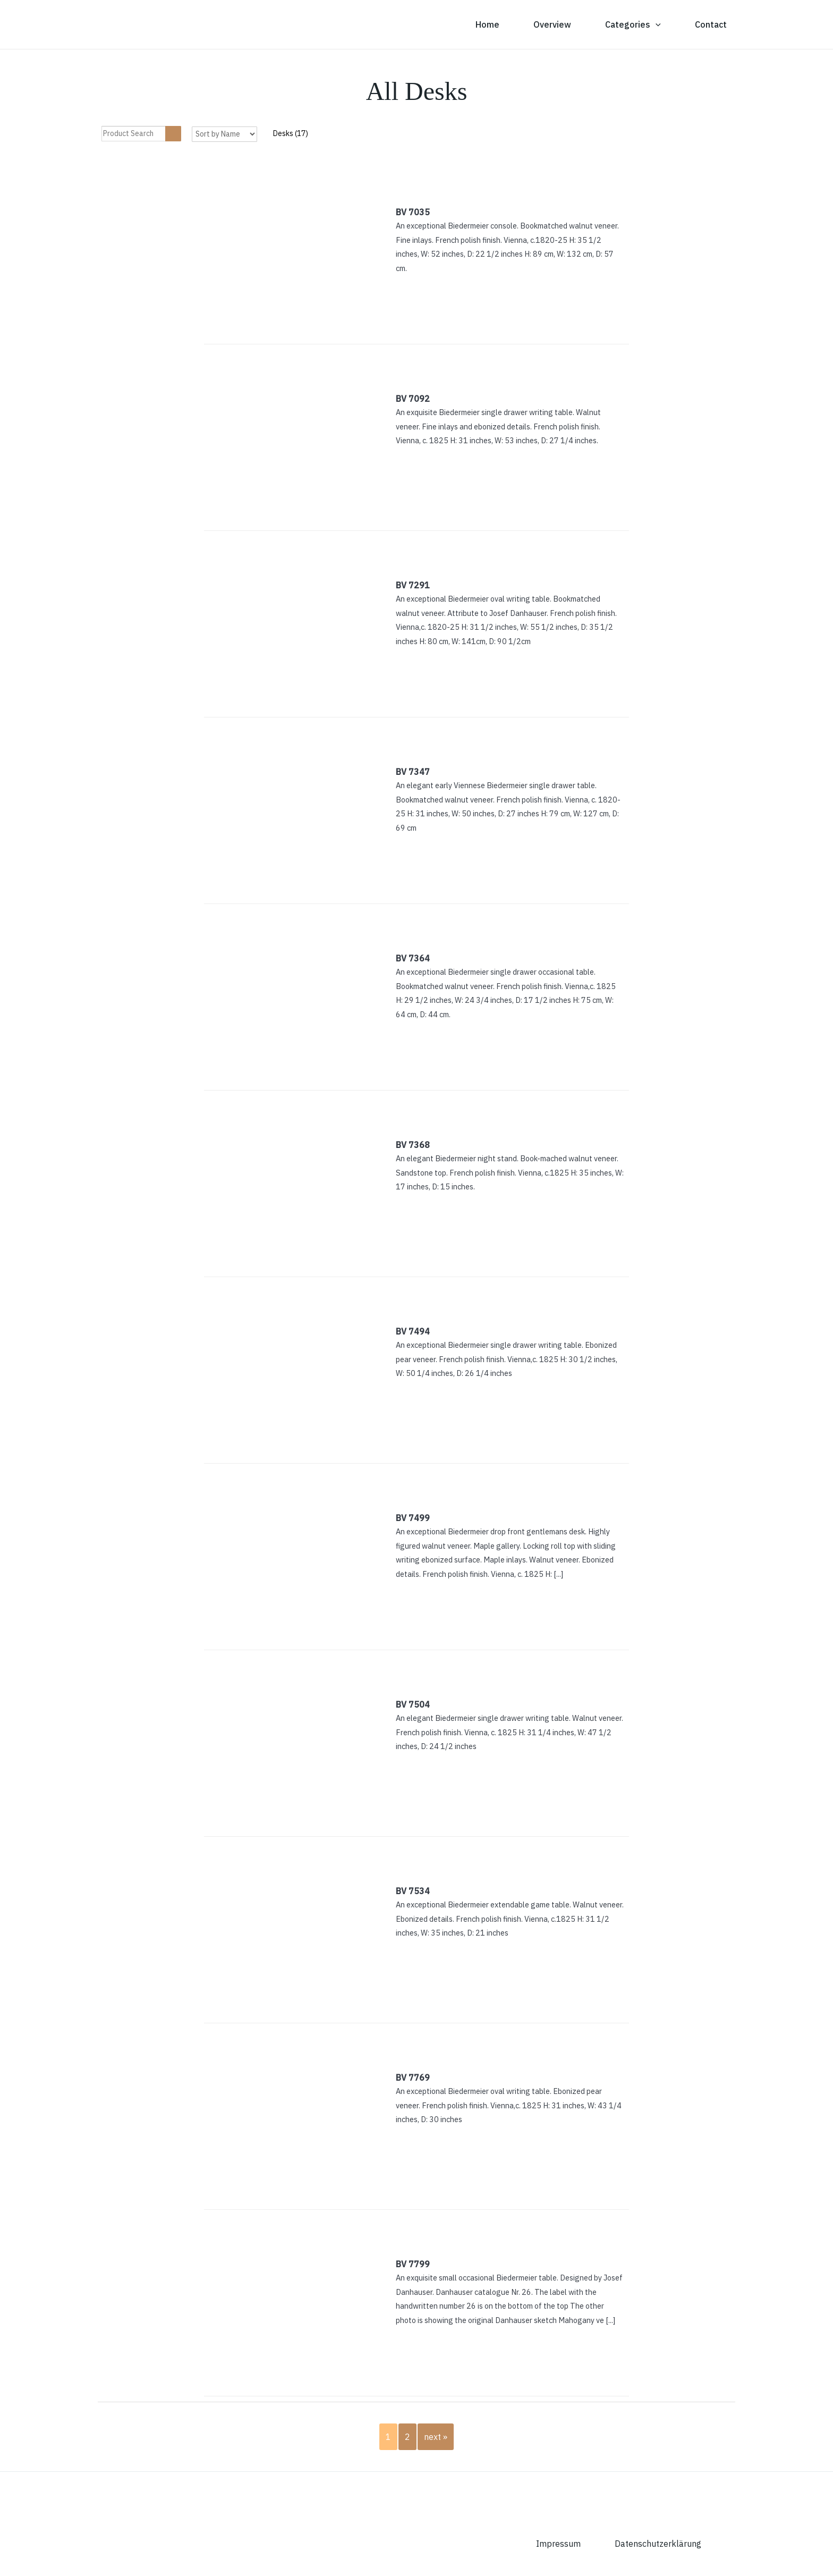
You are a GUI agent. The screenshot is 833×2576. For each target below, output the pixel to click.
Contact (711, 24)
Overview (552, 24)
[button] (655, 24)
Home (487, 24)
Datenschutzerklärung (658, 2543)
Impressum (558, 2543)
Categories (633, 24)
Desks (290, 133)
